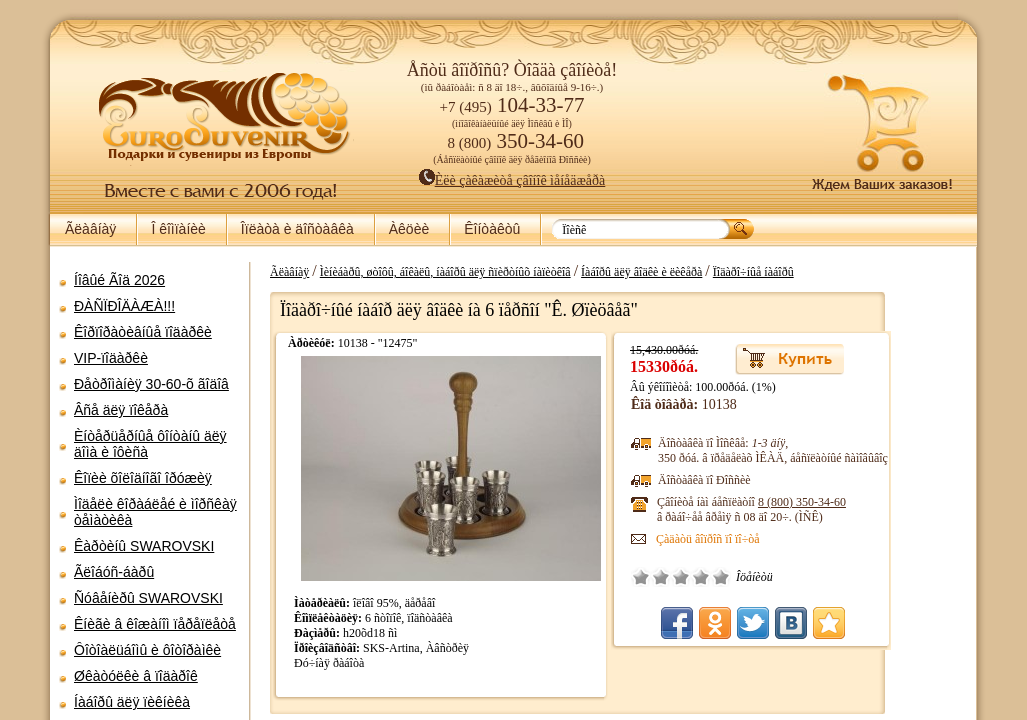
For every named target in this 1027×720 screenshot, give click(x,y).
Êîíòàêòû (492, 229)
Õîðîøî (773, 577)
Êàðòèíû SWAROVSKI (144, 546)
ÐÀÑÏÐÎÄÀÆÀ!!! (124, 306)
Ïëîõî (733, 577)
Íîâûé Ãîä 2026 (119, 280)
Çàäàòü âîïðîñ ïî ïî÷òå (780, 539)
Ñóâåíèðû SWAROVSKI (148, 598)
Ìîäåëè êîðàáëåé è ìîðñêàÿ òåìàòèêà (155, 512)
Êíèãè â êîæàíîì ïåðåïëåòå (155, 624)
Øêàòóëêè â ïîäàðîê (136, 676)
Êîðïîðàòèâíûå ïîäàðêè (143, 332)
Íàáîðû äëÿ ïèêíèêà (132, 702)
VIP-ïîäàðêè (111, 358)
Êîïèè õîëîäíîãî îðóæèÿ (143, 478)
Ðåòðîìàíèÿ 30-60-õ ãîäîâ (151, 384)
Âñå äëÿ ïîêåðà (121, 410)
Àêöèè (409, 229)
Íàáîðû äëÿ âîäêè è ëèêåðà (713, 272)
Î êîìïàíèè (178, 229)
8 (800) (874, 502)
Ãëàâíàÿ (90, 229)
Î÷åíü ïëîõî (713, 577)
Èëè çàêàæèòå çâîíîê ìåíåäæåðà (512, 180)
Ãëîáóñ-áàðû (114, 572)
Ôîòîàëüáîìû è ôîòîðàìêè (147, 650)
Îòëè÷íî (793, 577)
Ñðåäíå (753, 577)
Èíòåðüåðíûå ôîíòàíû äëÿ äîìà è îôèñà (150, 444)
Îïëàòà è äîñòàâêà (297, 229)
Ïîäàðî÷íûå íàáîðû (824, 272)
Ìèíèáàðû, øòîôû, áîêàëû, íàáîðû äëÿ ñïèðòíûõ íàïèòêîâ (516, 272)
